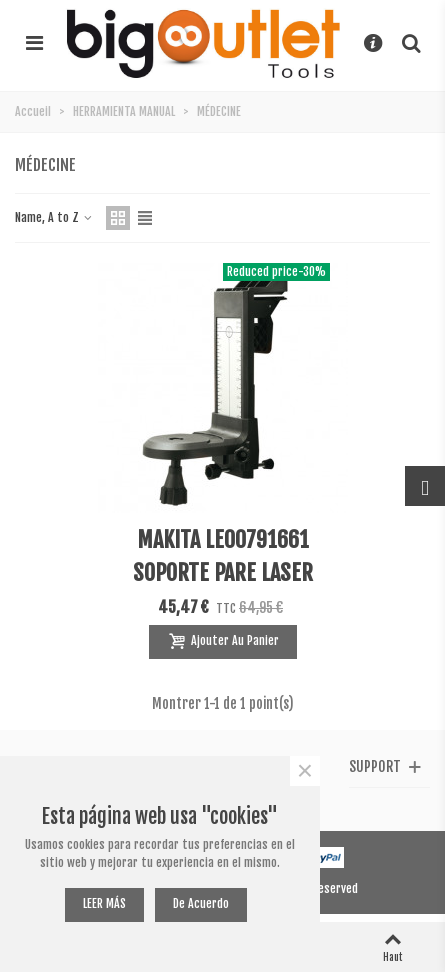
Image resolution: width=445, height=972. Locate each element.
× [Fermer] (305, 771)
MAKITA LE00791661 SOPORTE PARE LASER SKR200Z (223, 572)
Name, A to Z (54, 217)
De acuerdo (201, 903)
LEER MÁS (104, 903)
